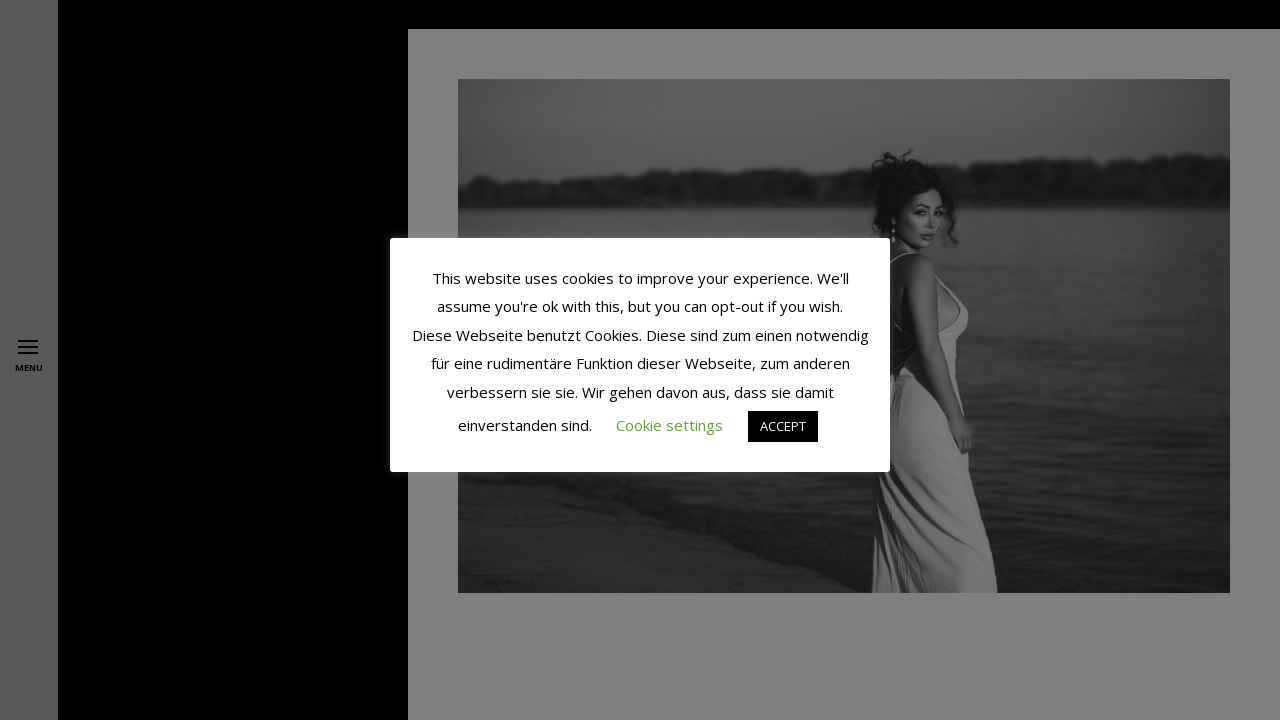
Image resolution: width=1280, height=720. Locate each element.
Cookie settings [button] (669, 425)
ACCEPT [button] (783, 426)
